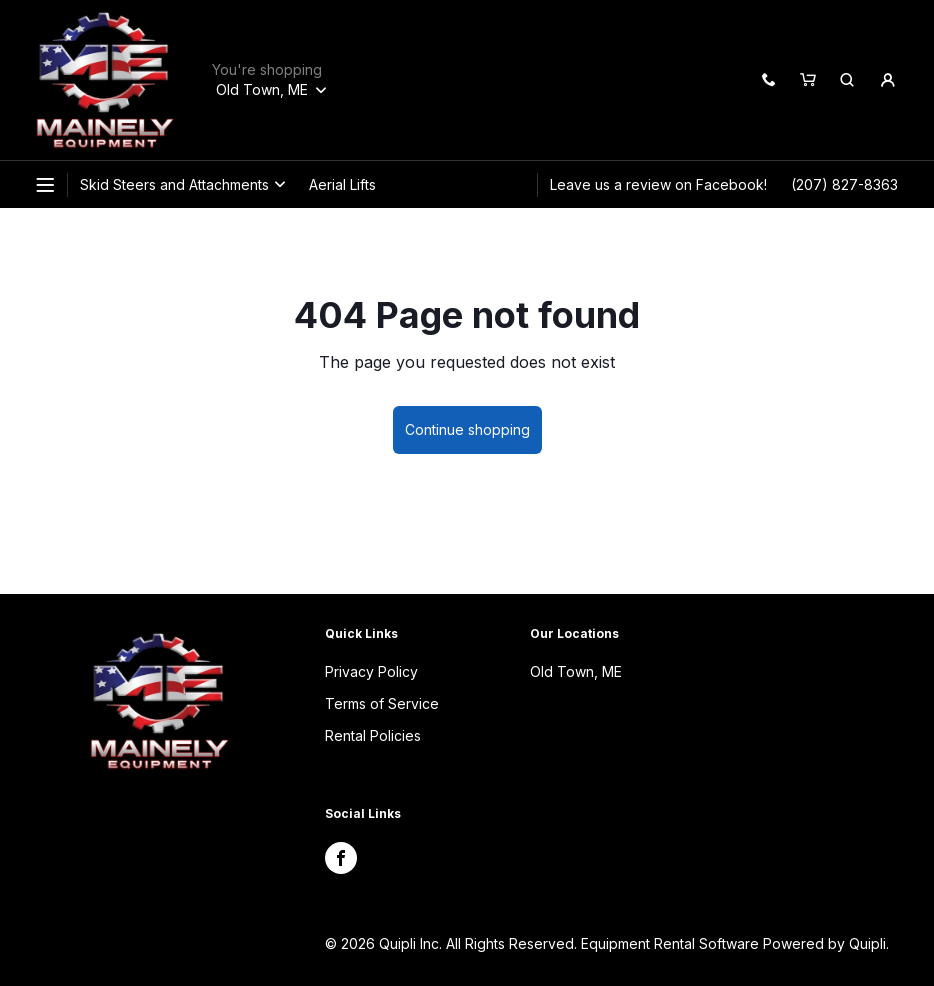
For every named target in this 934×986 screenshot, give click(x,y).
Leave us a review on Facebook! (658, 184)
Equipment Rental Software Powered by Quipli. (735, 943)
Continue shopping (467, 429)
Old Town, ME (576, 671)
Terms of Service (382, 703)
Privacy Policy (371, 671)
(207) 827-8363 (844, 184)
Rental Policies (373, 735)
